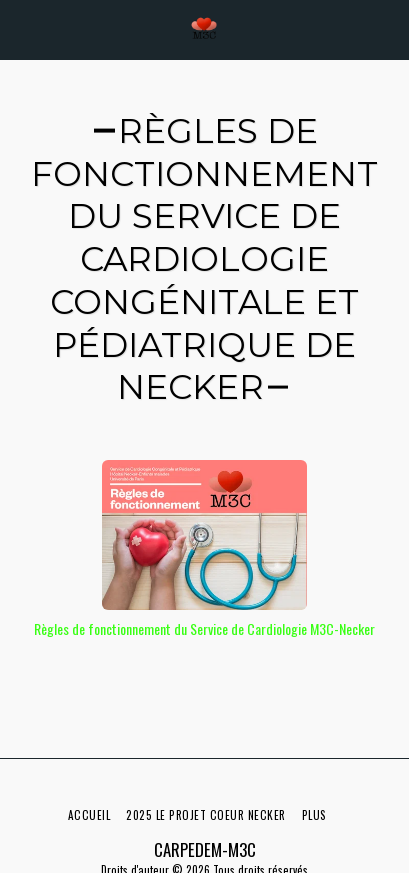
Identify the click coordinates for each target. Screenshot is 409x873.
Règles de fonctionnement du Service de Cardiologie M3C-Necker (204, 628)
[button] (22, 29)
